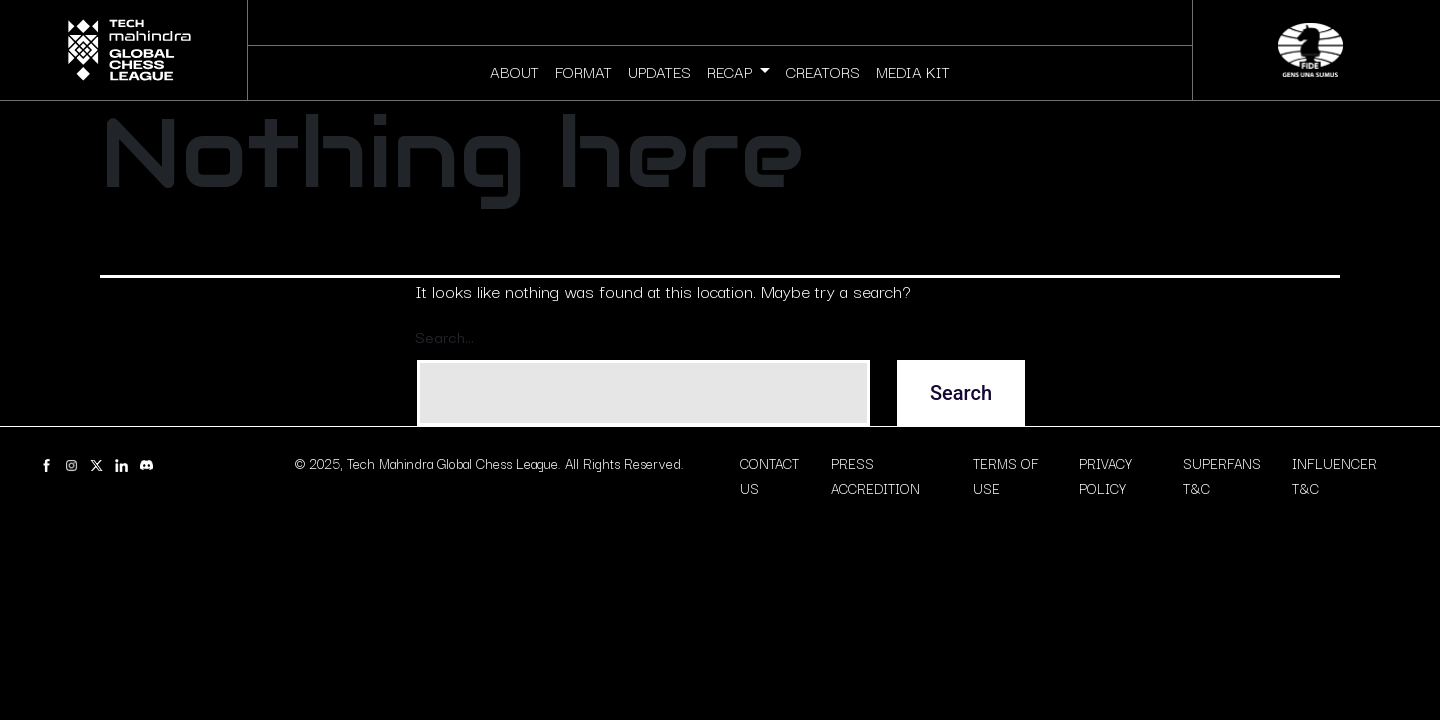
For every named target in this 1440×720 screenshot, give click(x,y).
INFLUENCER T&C (1334, 475)
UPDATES (659, 71)
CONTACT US (769, 475)
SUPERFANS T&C (1222, 475)
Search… (444, 336)
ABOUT (514, 71)
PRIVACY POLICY (1105, 475)
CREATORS (823, 71)
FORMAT (583, 71)
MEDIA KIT (913, 71)
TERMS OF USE (1006, 475)
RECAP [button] (731, 71)
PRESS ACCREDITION (875, 475)
